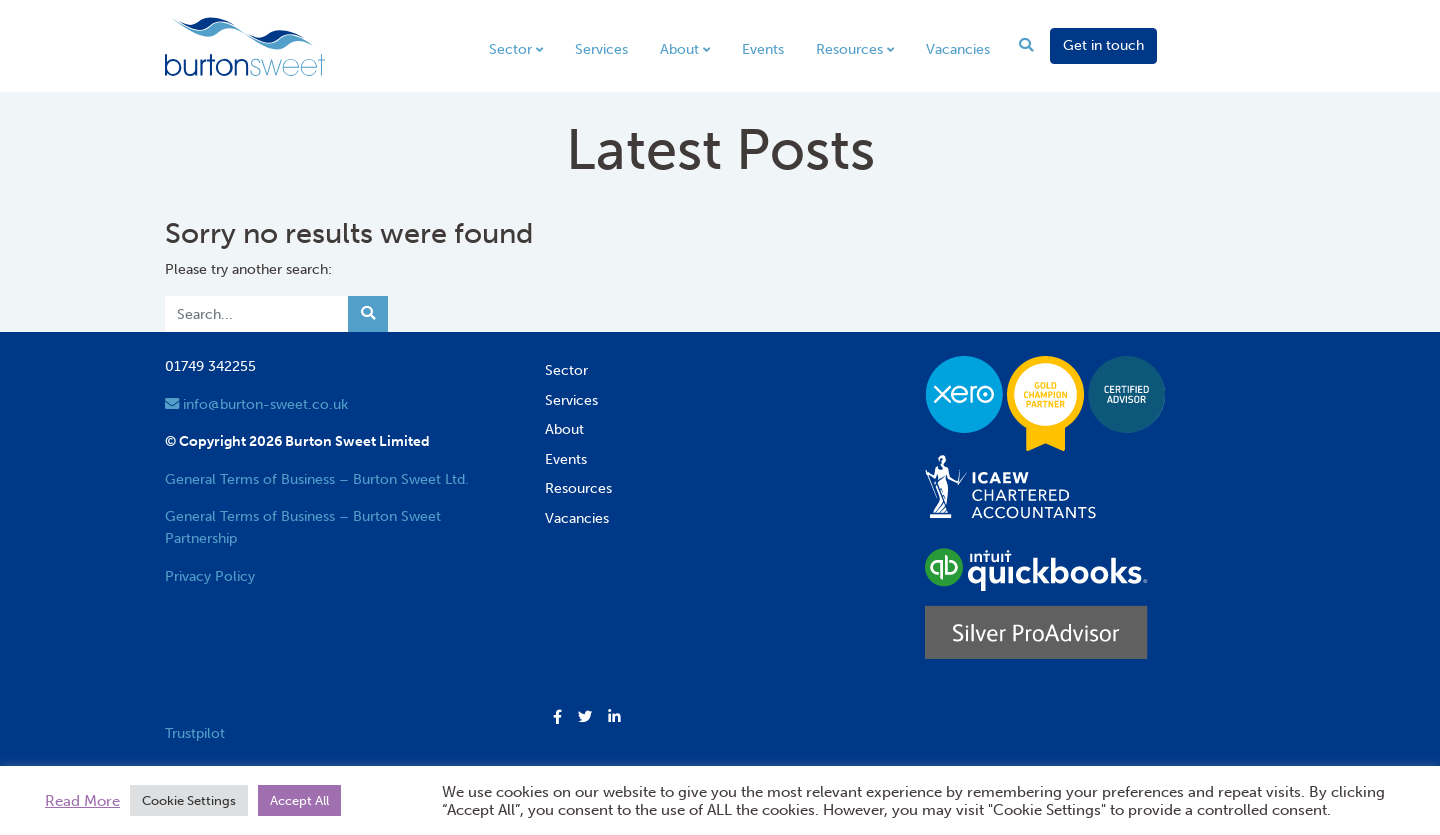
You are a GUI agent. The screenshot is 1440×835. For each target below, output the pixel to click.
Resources (849, 49)
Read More (82, 801)
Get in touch (1103, 45)
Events (763, 49)
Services (601, 49)
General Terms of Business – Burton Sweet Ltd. (317, 479)
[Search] (257, 314)
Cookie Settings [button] (189, 800)
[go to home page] (245, 45)
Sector (510, 49)
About (679, 49)
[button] (557, 718)
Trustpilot (195, 733)
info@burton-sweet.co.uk (256, 404)
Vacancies (958, 49)
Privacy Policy (210, 576)
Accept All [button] (299, 800)
